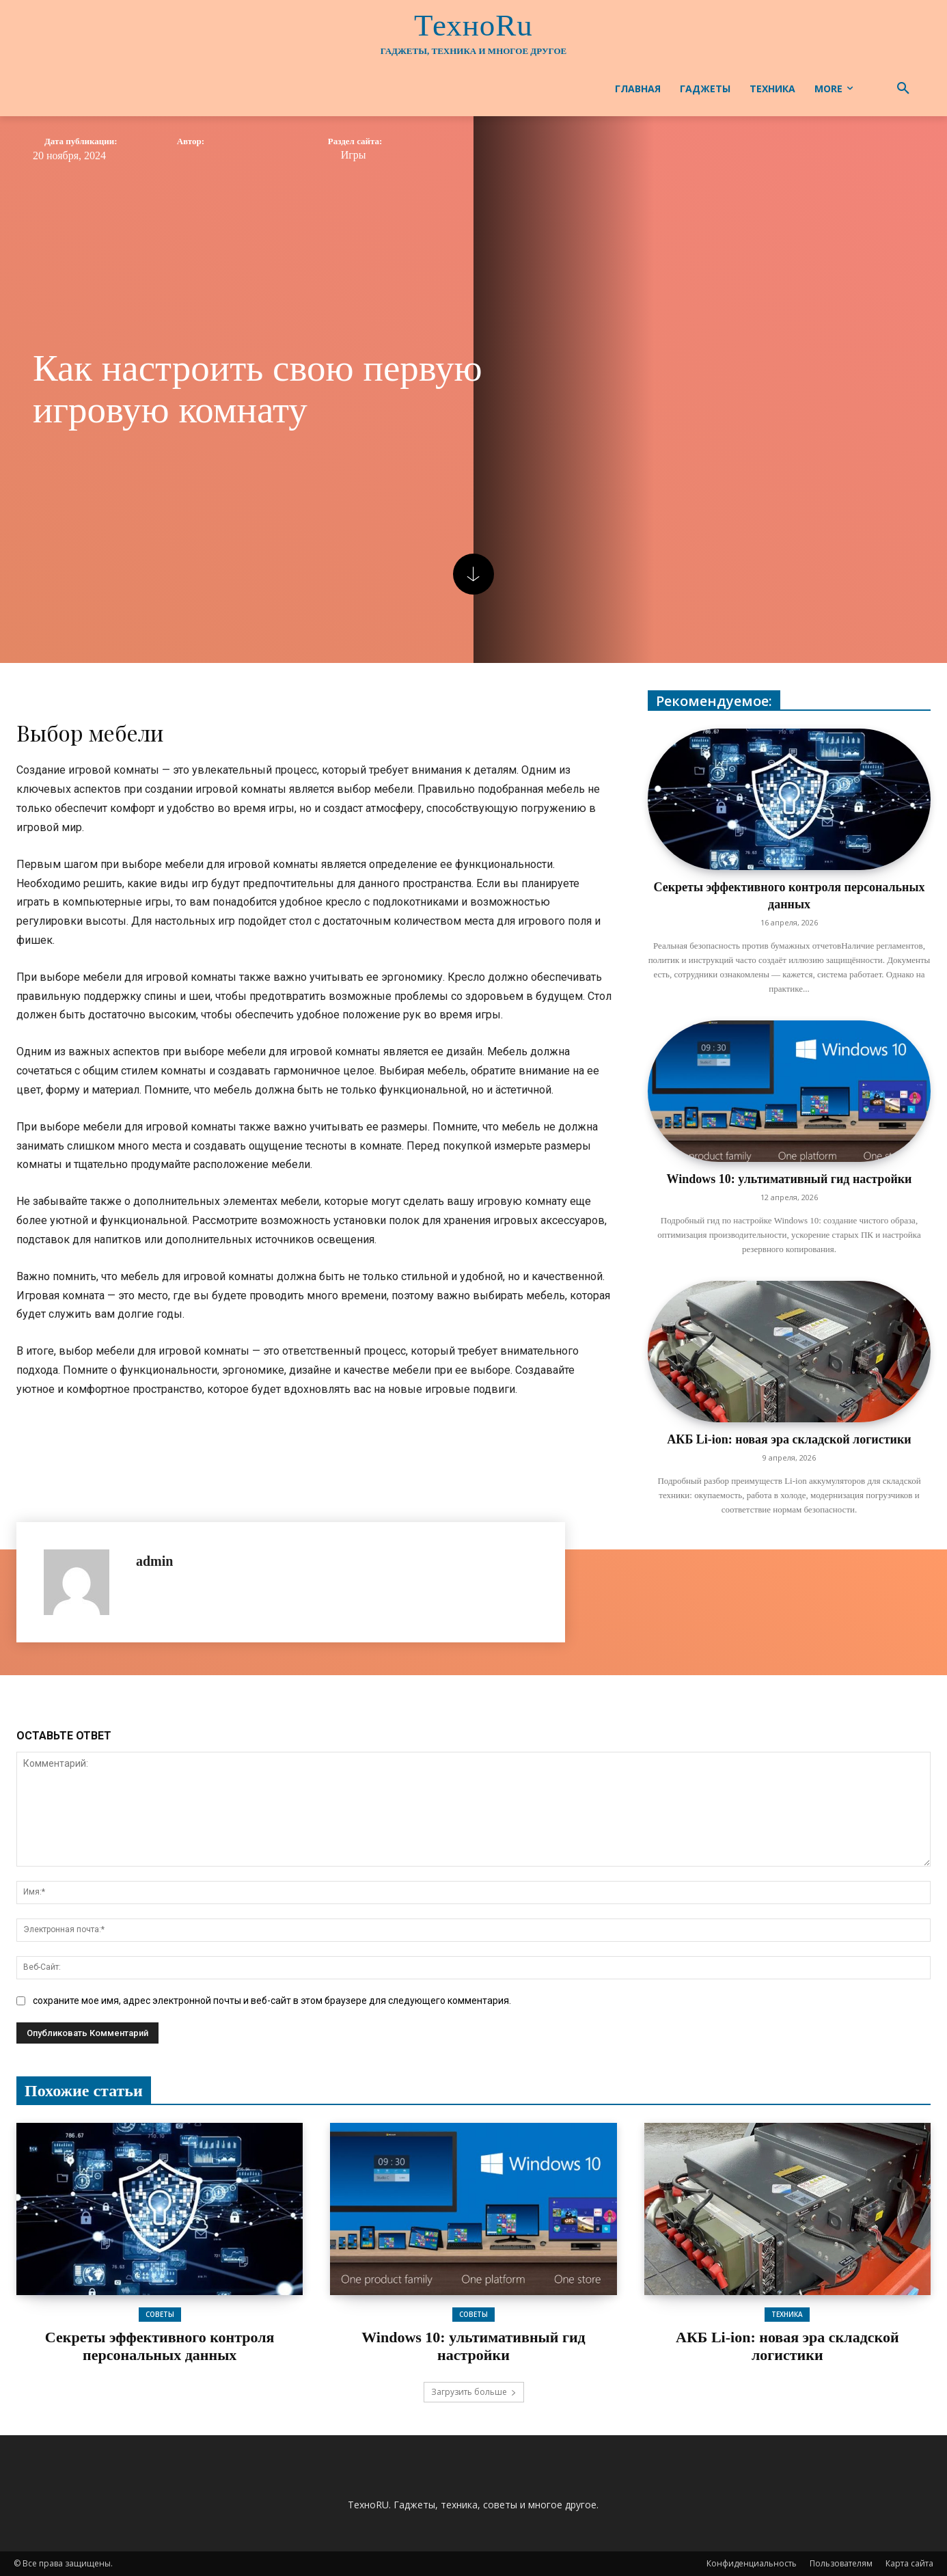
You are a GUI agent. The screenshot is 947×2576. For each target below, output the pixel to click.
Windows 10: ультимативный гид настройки (789, 1179)
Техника (787, 2314)
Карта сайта (909, 2563)
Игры (353, 155)
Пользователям (841, 2563)
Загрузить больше (474, 2392)
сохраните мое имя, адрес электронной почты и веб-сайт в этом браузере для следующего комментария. (272, 2000)
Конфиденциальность (751, 2563)
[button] (903, 89)
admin (154, 1561)
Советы (160, 2314)
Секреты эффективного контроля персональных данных (160, 2346)
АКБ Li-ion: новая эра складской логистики (789, 1439)
